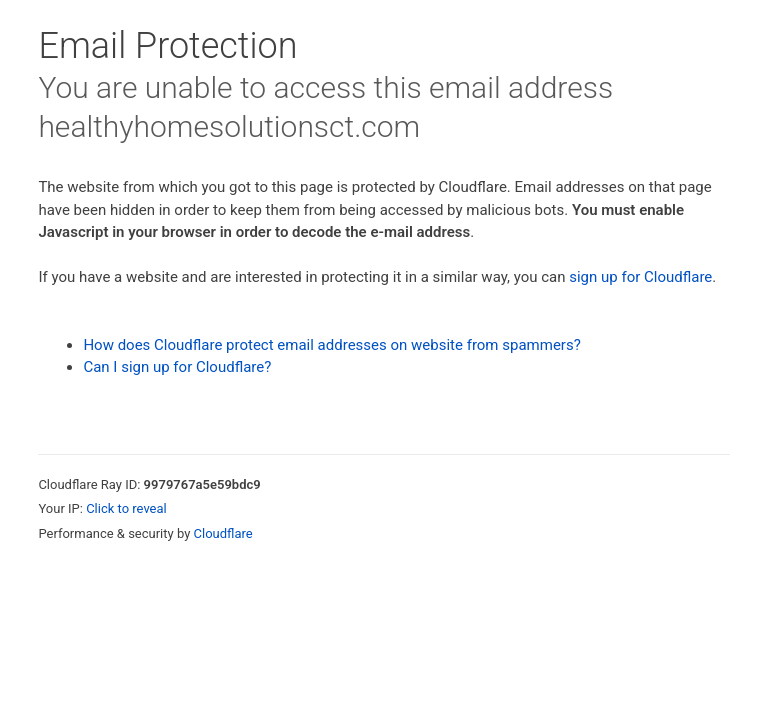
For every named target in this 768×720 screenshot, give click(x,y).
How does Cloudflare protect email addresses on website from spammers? (331, 345)
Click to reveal (126, 508)
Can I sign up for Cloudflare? (177, 367)
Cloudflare (223, 533)
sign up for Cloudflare (640, 277)
